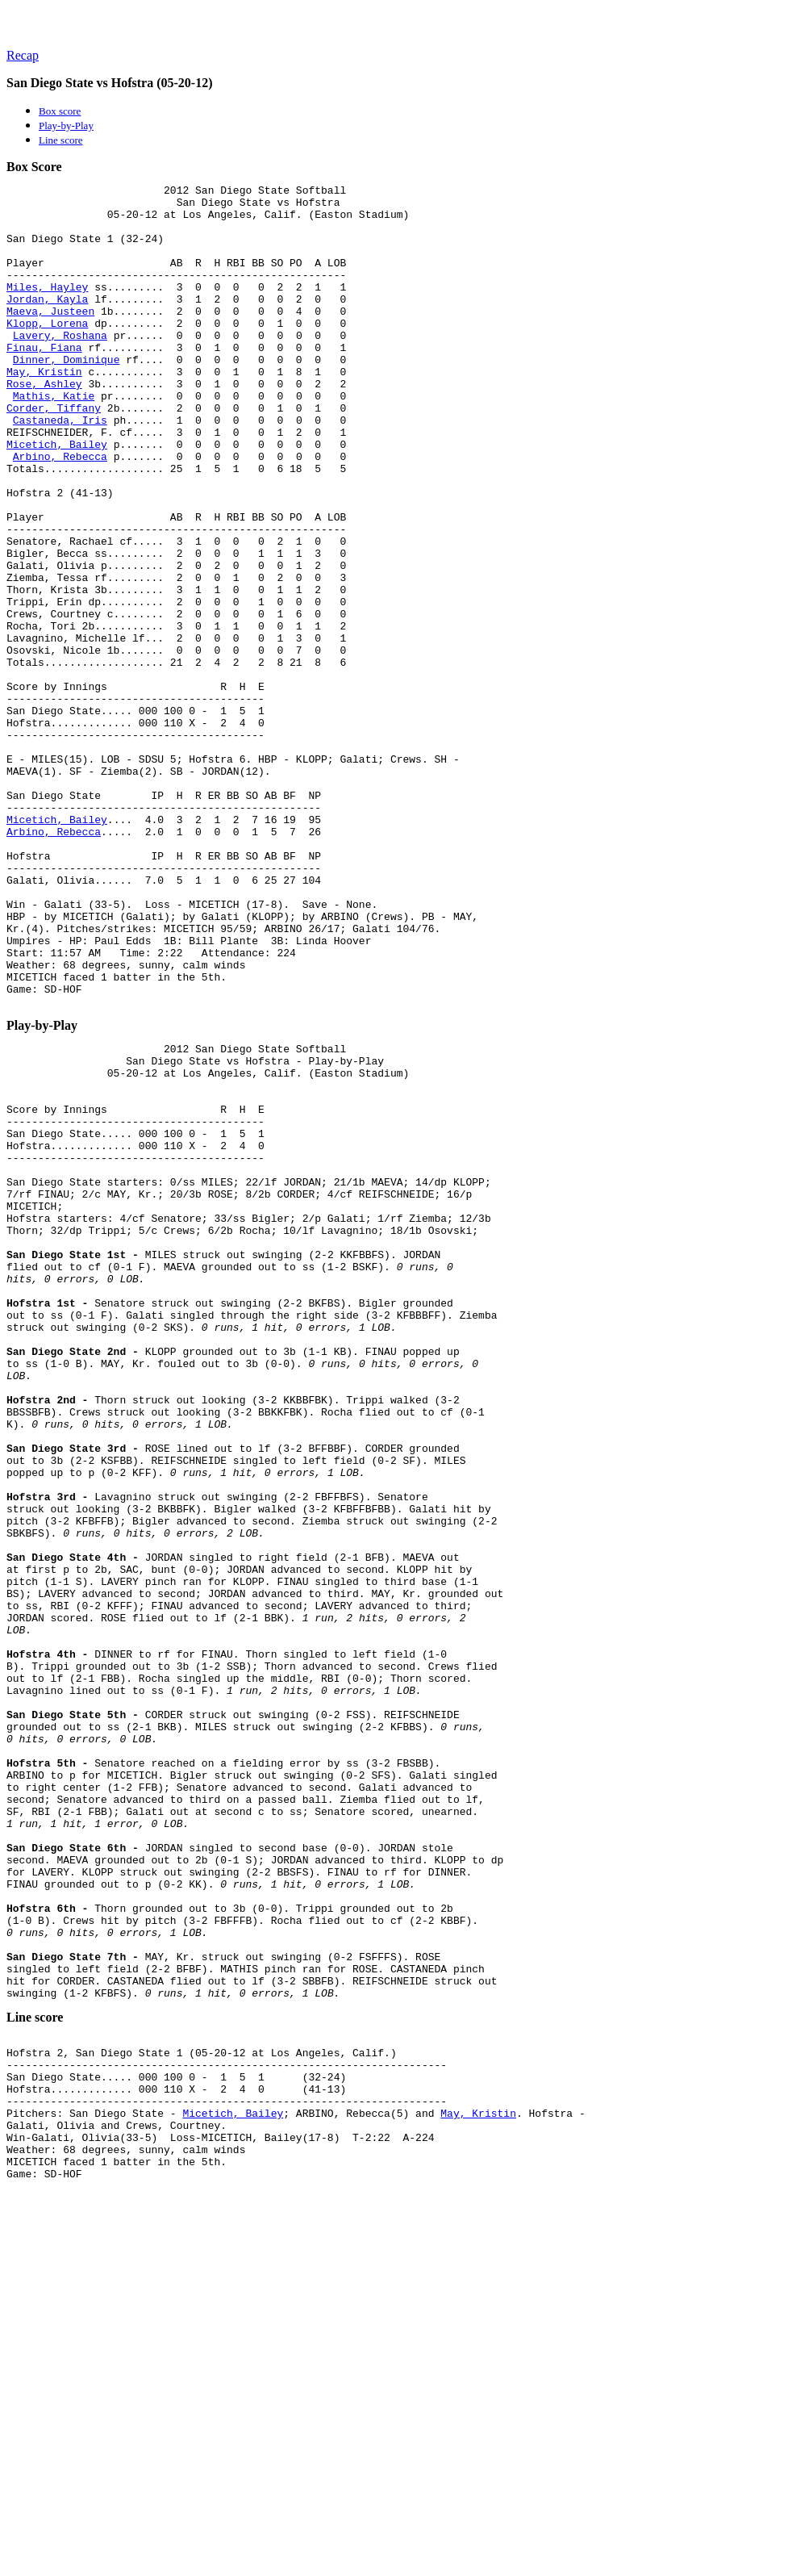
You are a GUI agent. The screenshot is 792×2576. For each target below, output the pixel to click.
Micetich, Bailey (56, 497)
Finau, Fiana (44, 381)
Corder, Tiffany (53, 453)
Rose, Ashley (44, 424)
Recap (22, 55)
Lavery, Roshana (60, 366)
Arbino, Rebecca (60, 511)
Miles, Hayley (47, 308)
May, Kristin (44, 410)
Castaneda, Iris (60, 468)
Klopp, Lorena (47, 352)
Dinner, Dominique (66, 395)
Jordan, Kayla (47, 323)
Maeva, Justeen (50, 337)
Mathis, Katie (53, 439)
